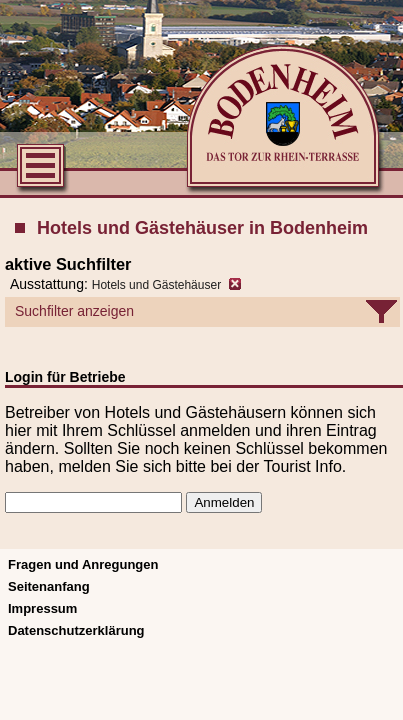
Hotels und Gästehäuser (156, 285)
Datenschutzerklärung (76, 630)
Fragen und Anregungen (83, 564)
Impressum (42, 608)
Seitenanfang (49, 586)
